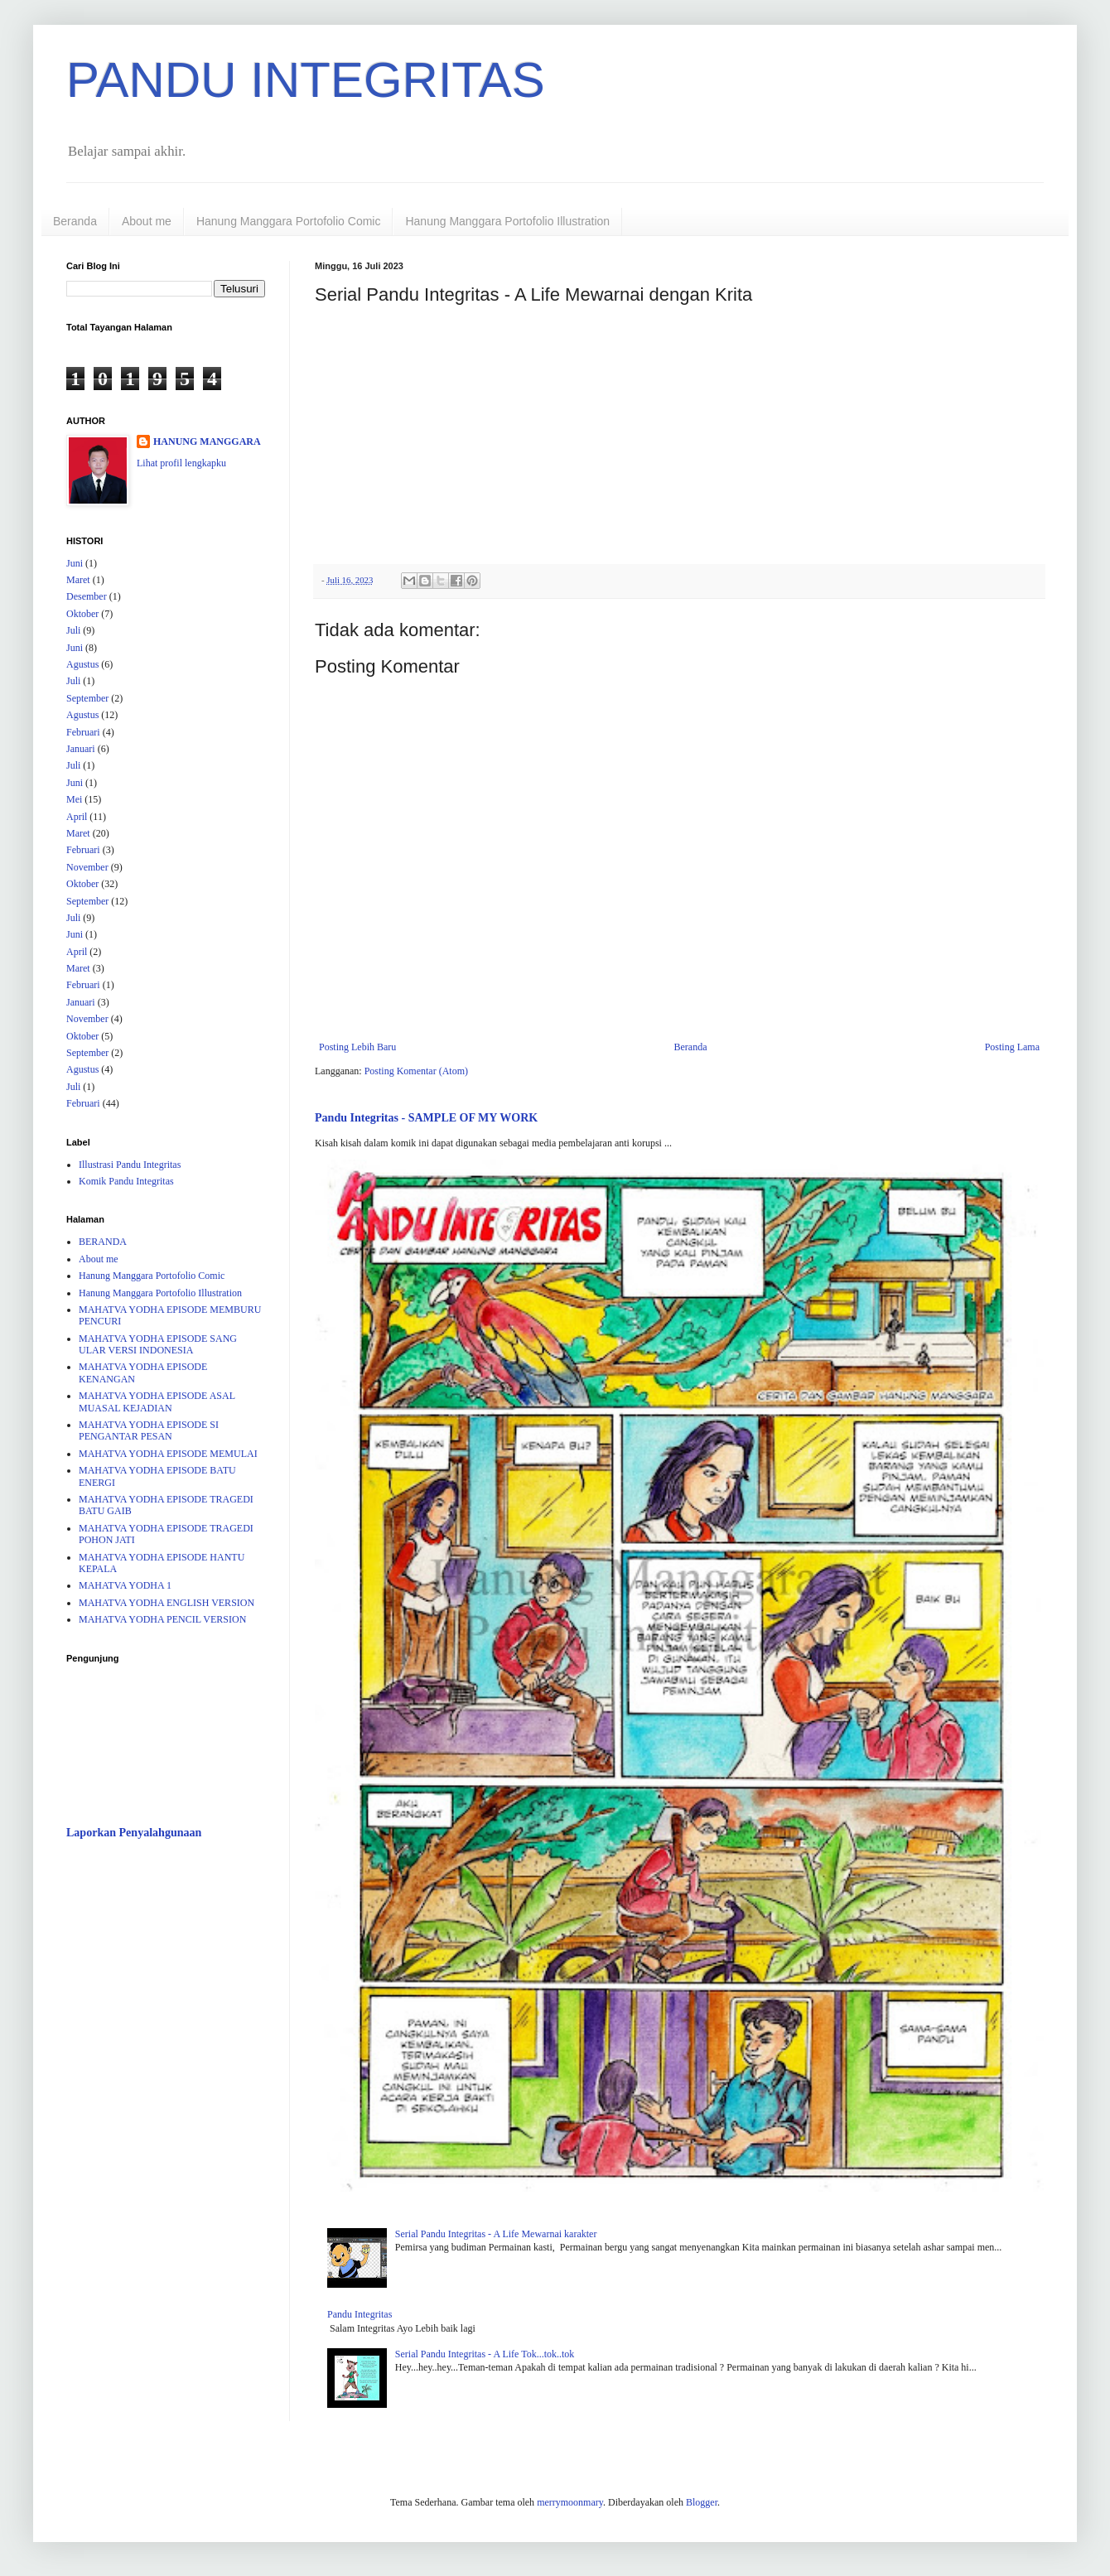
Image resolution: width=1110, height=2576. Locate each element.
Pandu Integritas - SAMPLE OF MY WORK (426, 1117)
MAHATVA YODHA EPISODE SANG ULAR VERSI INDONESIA (158, 1344)
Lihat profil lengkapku (181, 463)
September (87, 698)
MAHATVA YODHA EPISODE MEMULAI (168, 1453)
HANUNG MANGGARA (207, 441)
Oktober (82, 614)
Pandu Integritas (359, 2314)
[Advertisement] (165, 1949)
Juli (73, 630)
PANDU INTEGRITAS (305, 80)
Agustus (82, 664)
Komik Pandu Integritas (126, 1181)
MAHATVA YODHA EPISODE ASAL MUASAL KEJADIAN (157, 1401)
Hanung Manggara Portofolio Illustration (507, 221)
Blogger (701, 2502)
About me (146, 221)
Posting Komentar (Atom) (416, 1071)
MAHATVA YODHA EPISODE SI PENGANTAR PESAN (149, 1430)
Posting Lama (1012, 1047)
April (76, 816)
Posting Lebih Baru (357, 1047)
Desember (86, 596)
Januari (80, 749)
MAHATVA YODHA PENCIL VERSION (162, 1619)
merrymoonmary (570, 2502)
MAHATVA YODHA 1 (125, 1585)
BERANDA (103, 1241)
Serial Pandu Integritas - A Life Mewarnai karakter (496, 2234)
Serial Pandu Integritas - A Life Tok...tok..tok (485, 2354)
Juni (74, 563)
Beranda (75, 221)
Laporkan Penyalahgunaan (133, 1832)
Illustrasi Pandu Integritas (130, 1164)
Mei (74, 799)
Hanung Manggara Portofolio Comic (288, 221)
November (87, 867)
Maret (78, 580)
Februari (83, 732)
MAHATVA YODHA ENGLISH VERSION (166, 1603)
